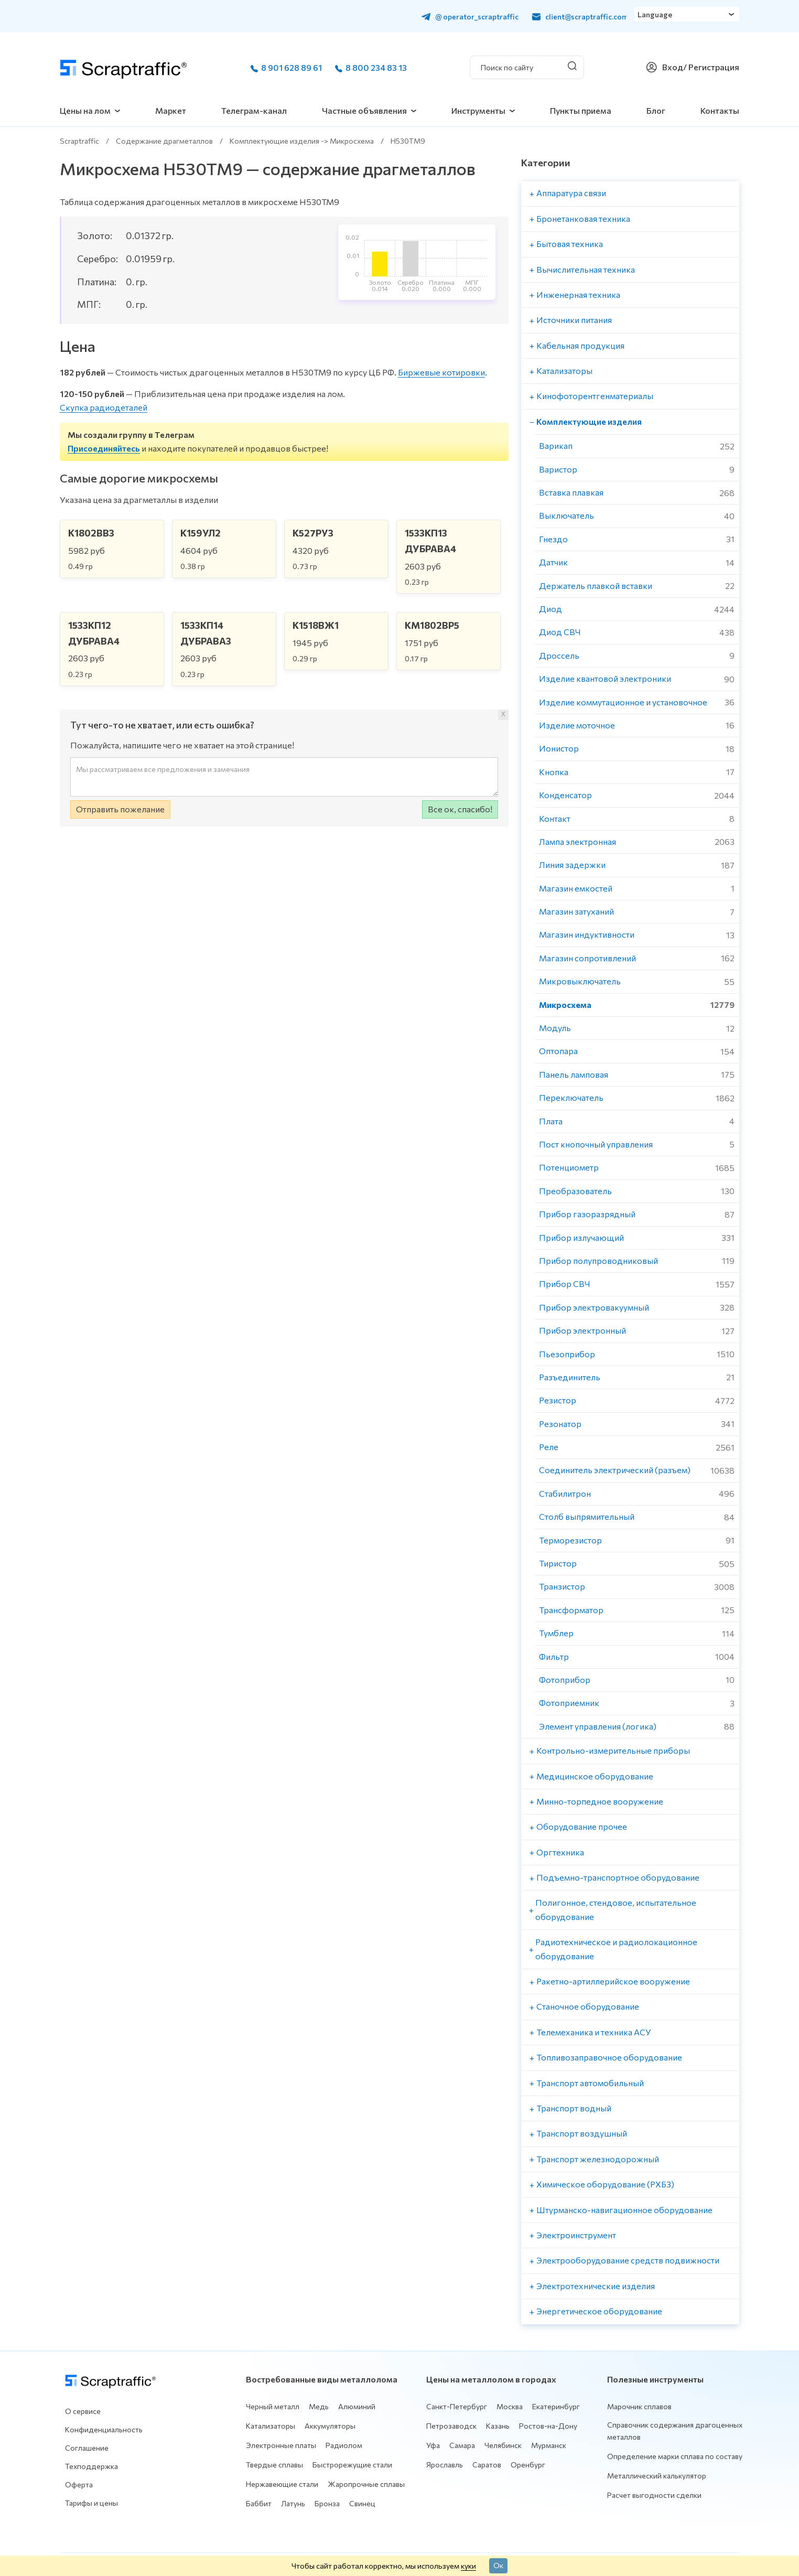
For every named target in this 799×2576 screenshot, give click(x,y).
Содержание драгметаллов (164, 140)
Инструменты (478, 110)
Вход (672, 67)
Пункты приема (580, 110)
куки (468, 2565)
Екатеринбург (556, 2406)
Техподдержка (91, 2466)
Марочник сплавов (639, 2406)
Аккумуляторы (330, 2425)
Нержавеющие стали (282, 2484)
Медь (319, 2406)
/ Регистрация (711, 67)
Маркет (170, 110)
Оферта (79, 2484)
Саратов (486, 2464)
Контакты (719, 110)
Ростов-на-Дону (548, 2425)
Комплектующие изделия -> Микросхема (302, 140)
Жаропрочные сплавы (366, 2484)
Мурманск (548, 2445)
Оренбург (528, 2464)
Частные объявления (364, 110)
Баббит (259, 2503)
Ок (498, 2565)
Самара (462, 2445)
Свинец (362, 2503)
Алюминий (356, 2406)
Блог (655, 110)
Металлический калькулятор (656, 2475)
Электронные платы (281, 2445)
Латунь (293, 2503)
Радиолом (344, 2445)
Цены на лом (85, 110)
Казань (498, 2425)
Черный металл (272, 2406)
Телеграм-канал (254, 110)
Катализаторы (270, 2425)
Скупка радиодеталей (103, 407)
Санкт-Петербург (456, 2406)
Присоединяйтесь (104, 448)
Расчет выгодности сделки (654, 2495)
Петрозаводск (451, 2425)
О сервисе (83, 2411)
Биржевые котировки (441, 372)
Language (658, 16)
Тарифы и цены (91, 2502)
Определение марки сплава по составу (674, 2456)
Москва (509, 2406)
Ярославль (444, 2464)
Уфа (433, 2445)
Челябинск (503, 2445)
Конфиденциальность (104, 2429)
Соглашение (87, 2447)
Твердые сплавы (274, 2464)
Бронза (327, 2503)
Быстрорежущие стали (352, 2464)
